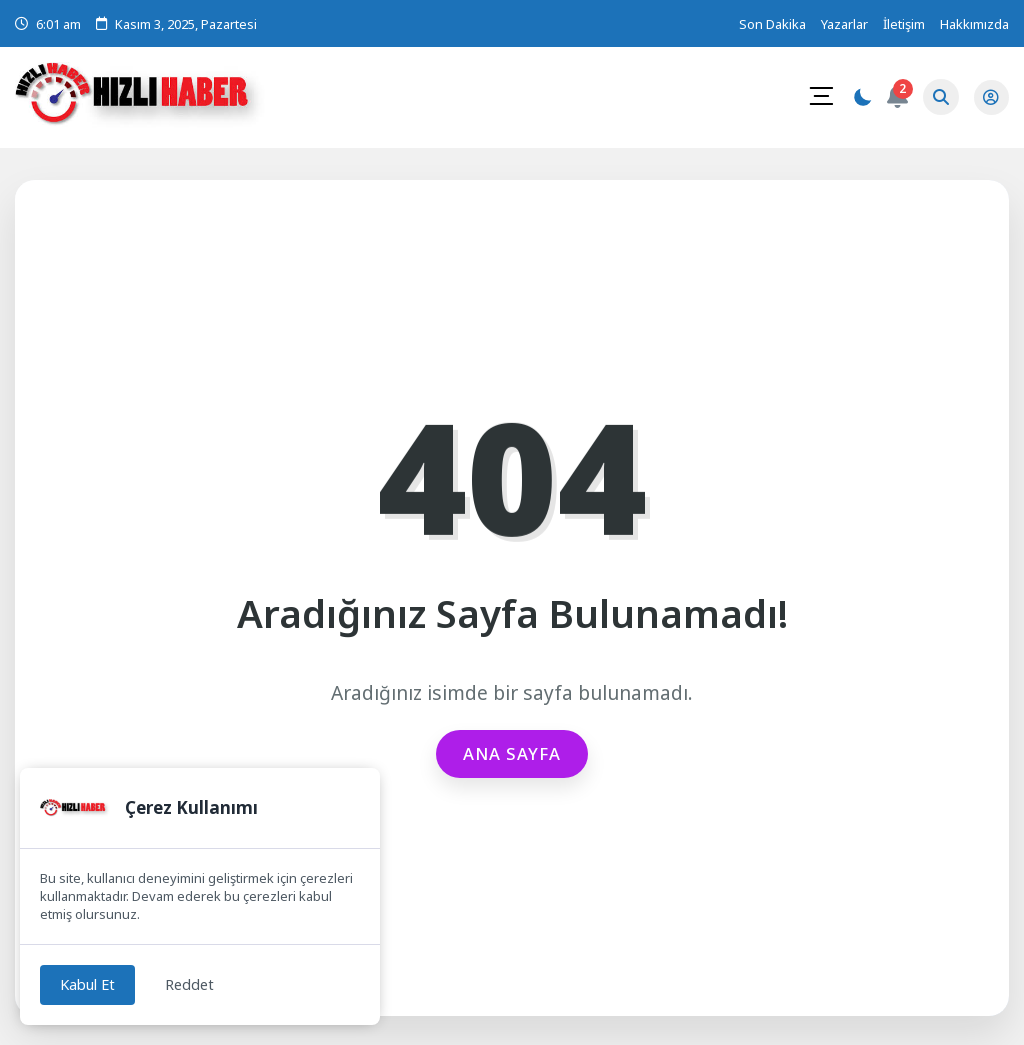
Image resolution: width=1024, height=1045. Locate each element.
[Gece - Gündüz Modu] (861, 100)
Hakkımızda (974, 24)
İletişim (904, 24)
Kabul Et (89, 984)
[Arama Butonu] (940, 97)
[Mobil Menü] (820, 96)
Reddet (194, 984)
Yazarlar (844, 24)
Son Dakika (772, 24)
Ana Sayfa (512, 754)
